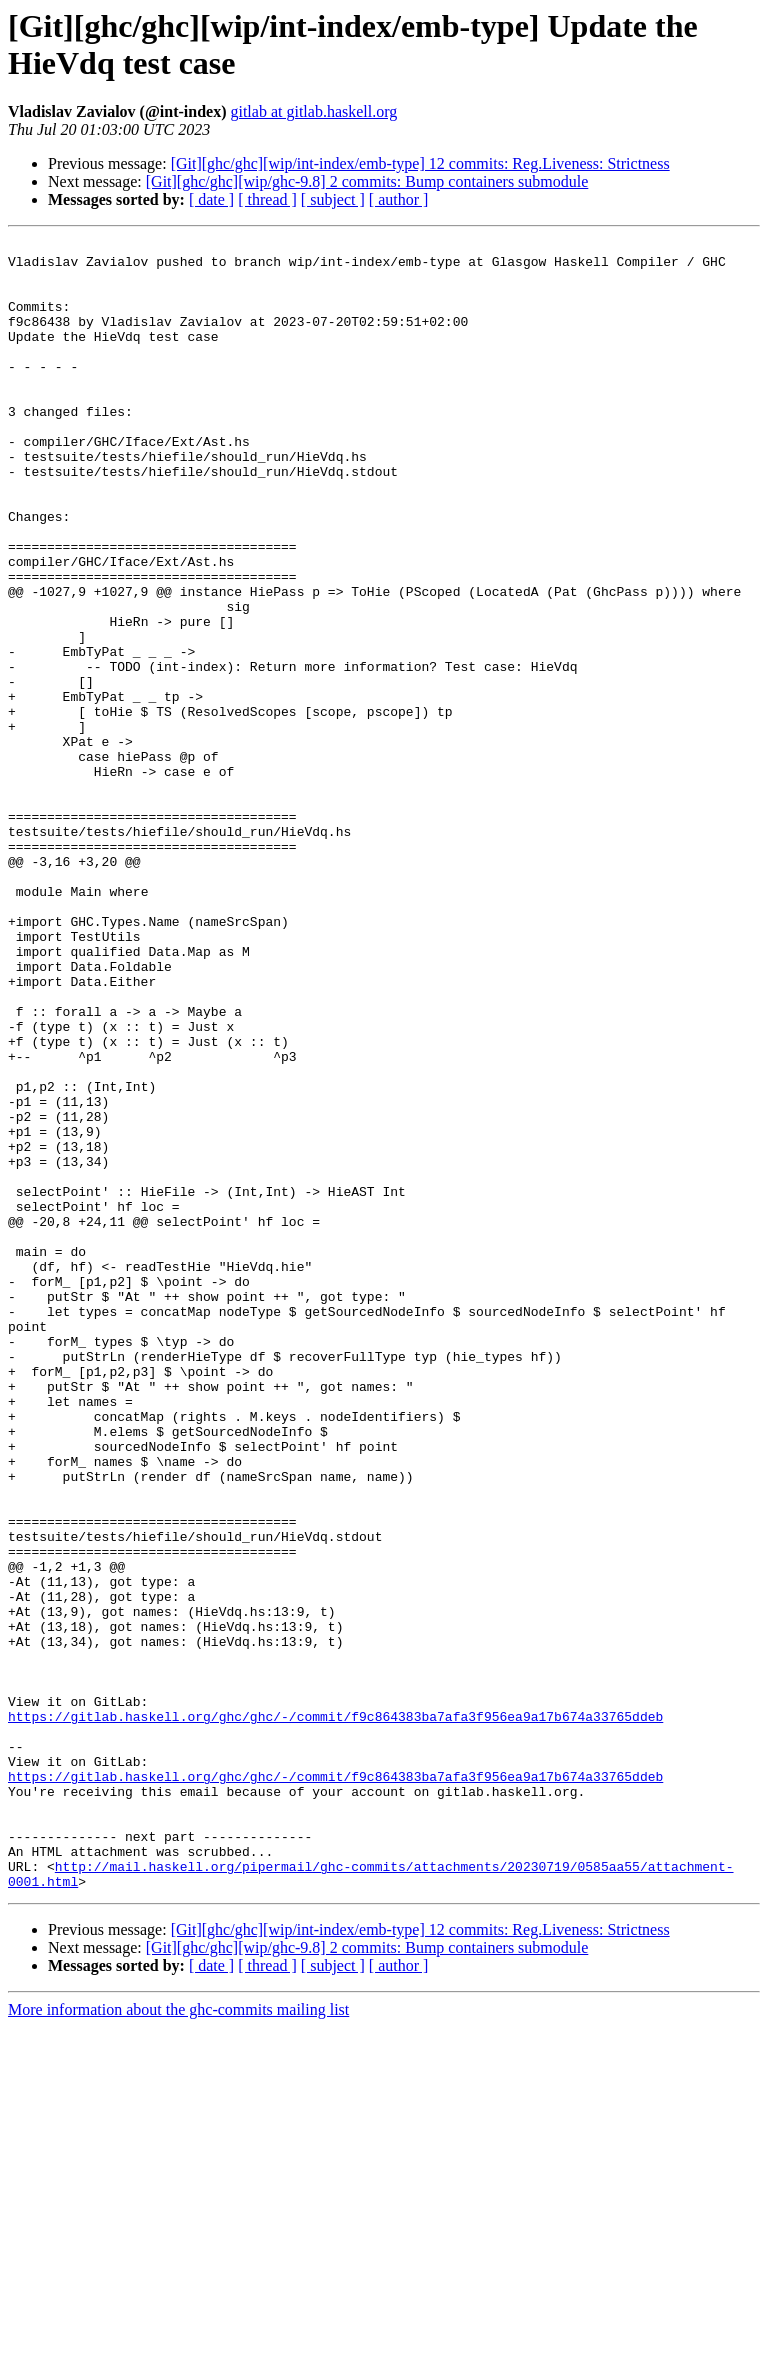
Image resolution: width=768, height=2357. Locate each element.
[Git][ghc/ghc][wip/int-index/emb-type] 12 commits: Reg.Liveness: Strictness (420, 163)
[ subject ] (333, 199)
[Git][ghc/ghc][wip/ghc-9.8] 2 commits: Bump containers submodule (367, 181)
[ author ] (399, 199)
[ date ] (211, 199)
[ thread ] (267, 199)
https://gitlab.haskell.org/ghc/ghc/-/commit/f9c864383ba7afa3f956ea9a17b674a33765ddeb (335, 2013)
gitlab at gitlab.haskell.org (313, 111)
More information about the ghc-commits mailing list (178, 2339)
